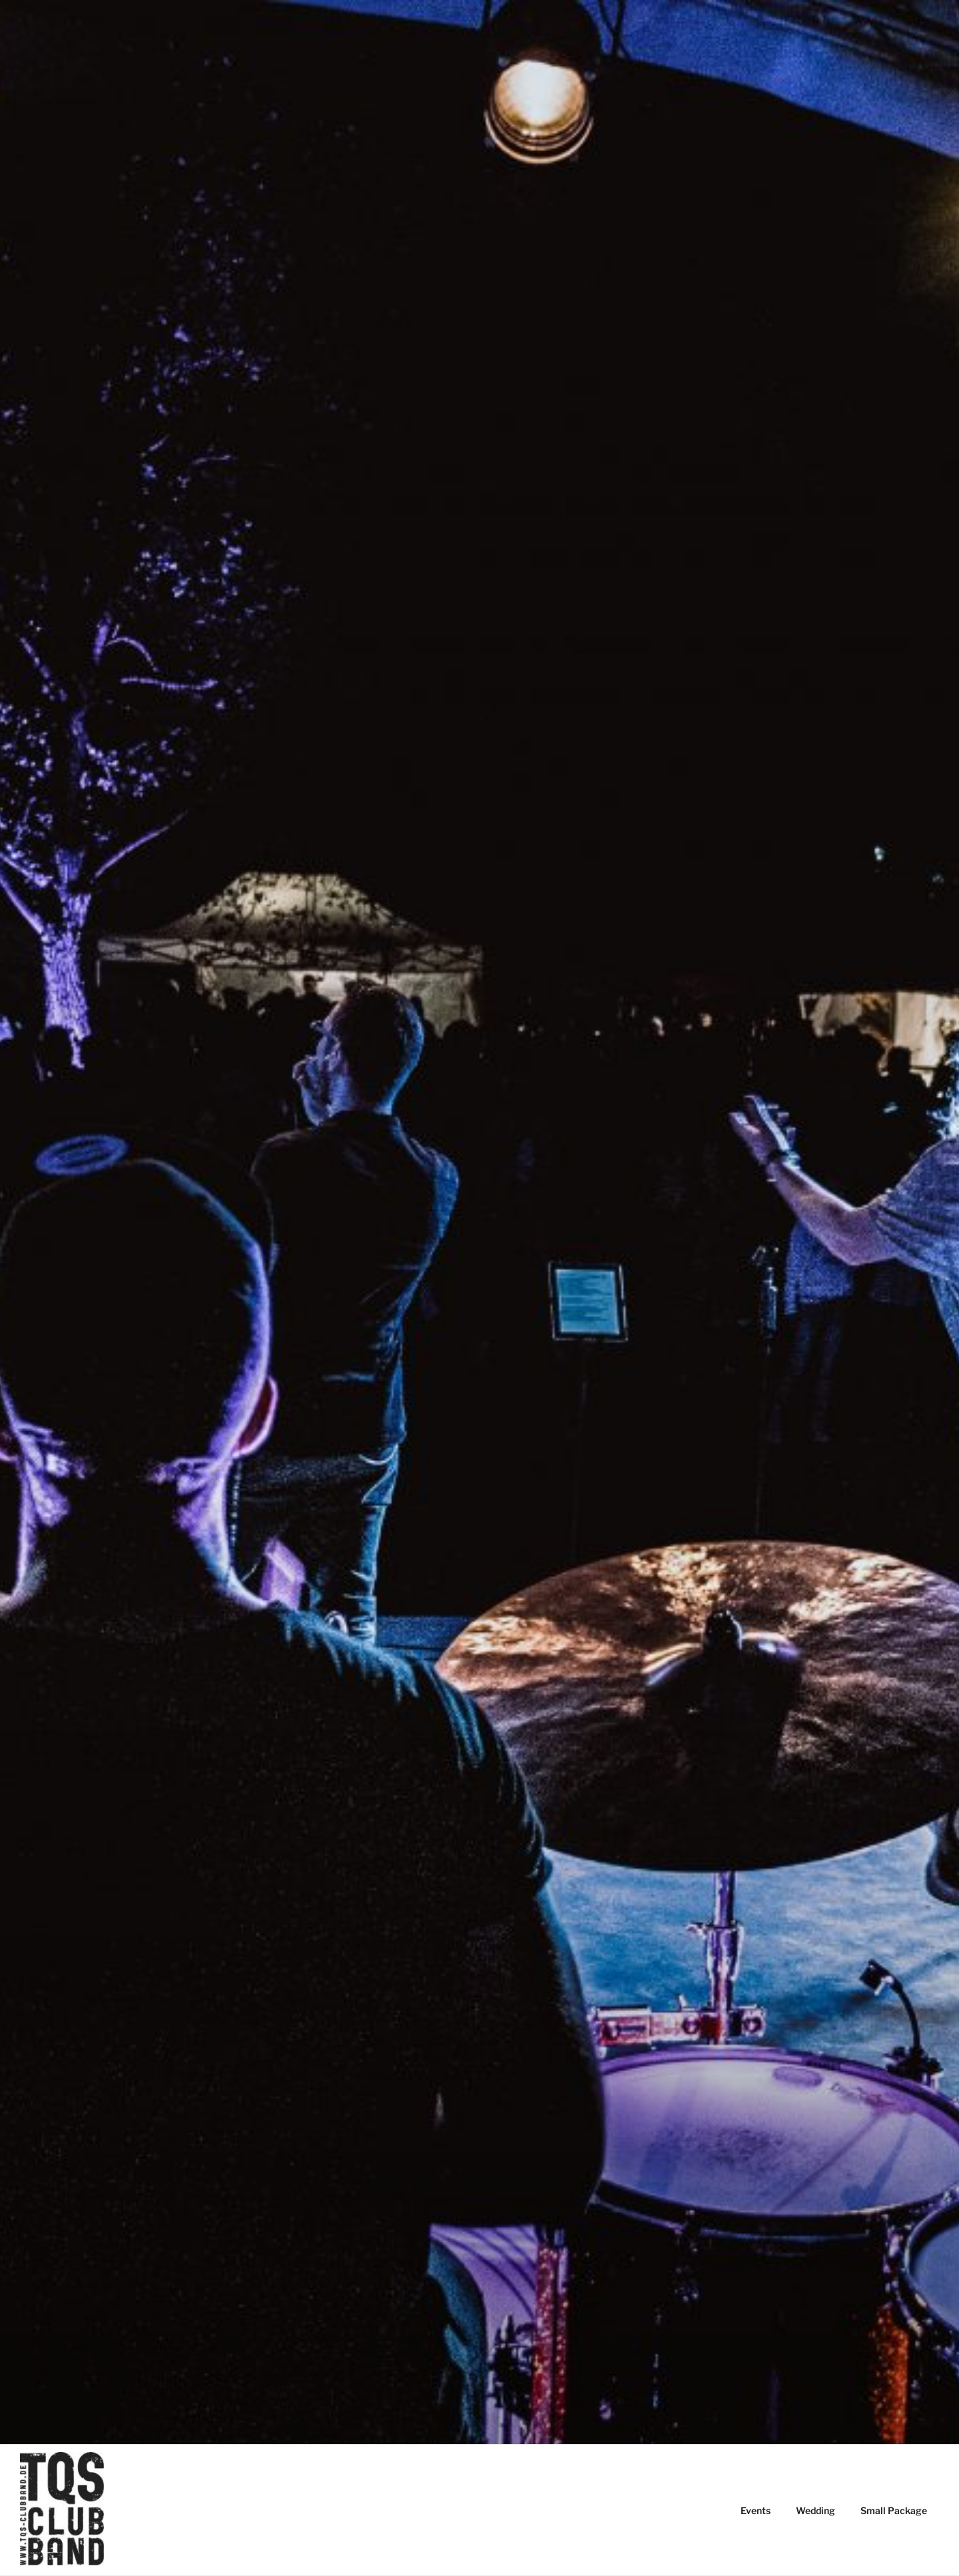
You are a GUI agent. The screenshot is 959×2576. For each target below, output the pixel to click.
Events (756, 2510)
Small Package (893, 2510)
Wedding (815, 2510)
